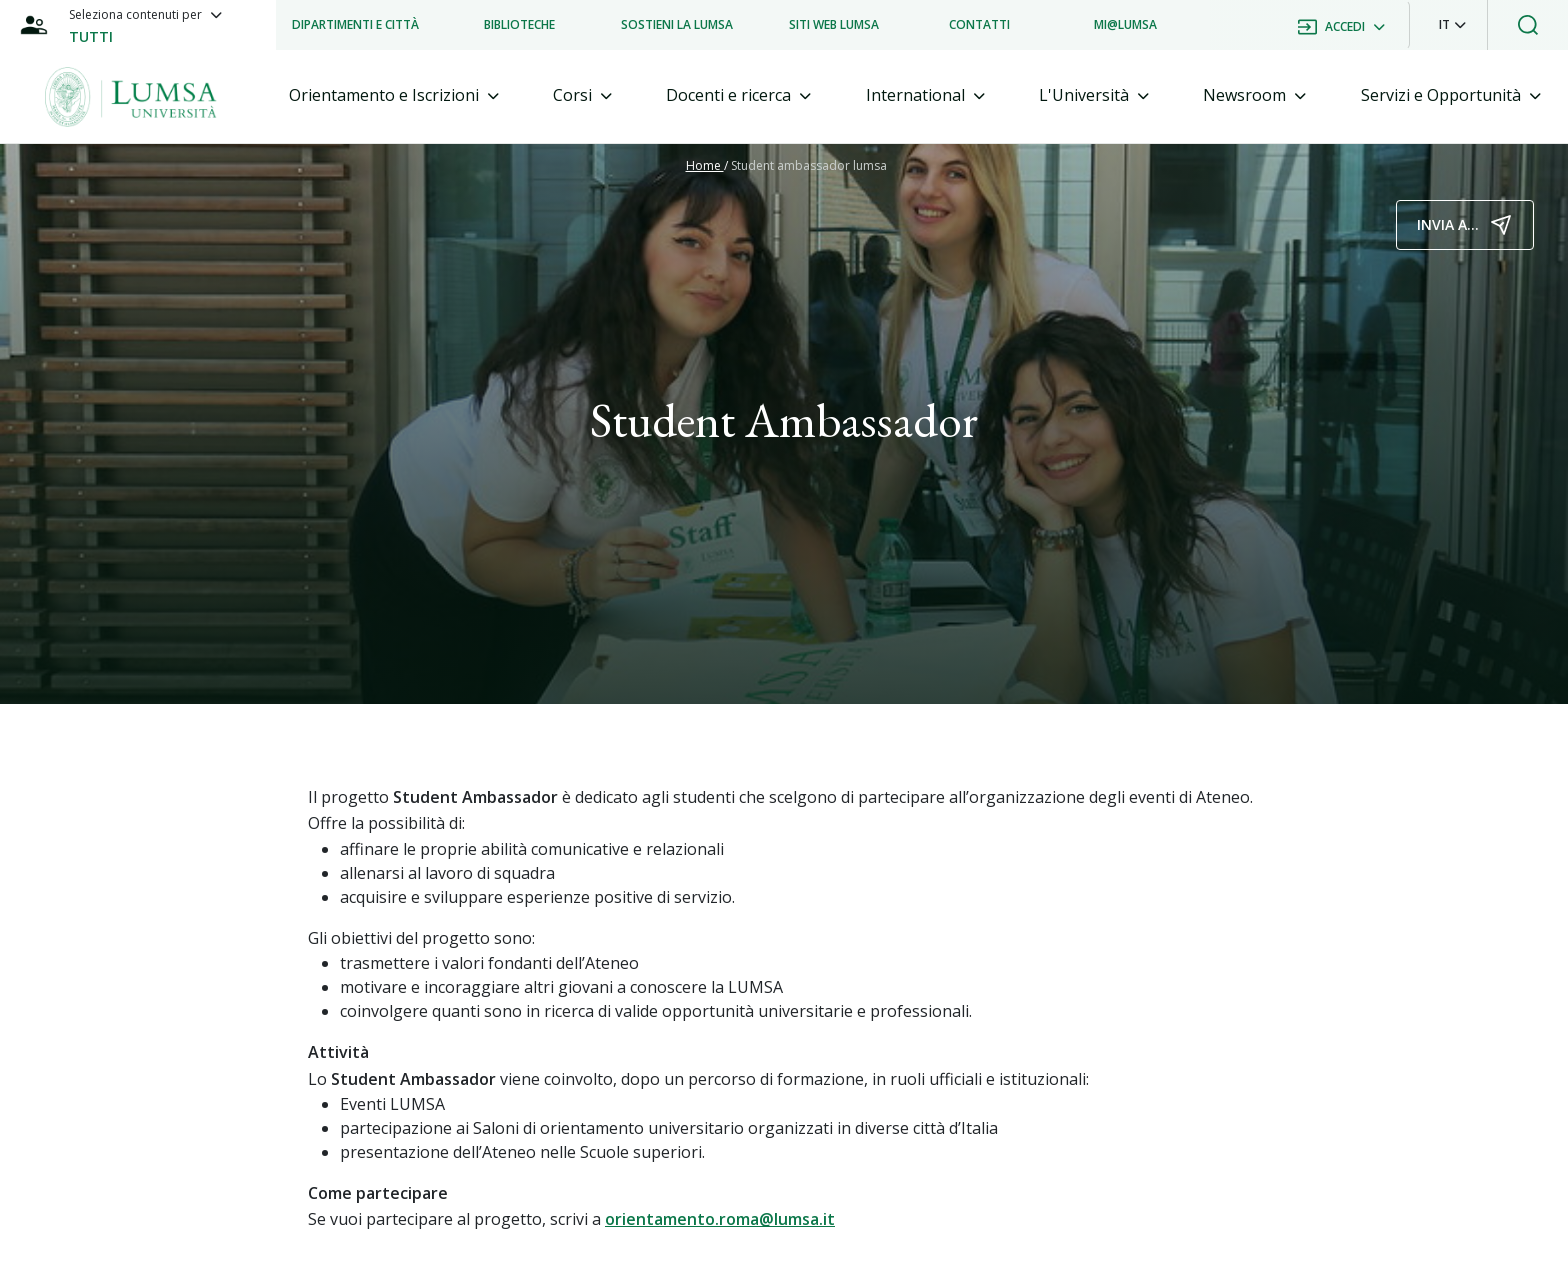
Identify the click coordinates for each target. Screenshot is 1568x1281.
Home (705, 165)
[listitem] (355, 25)
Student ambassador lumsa (809, 165)
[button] (1452, 25)
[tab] (394, 95)
